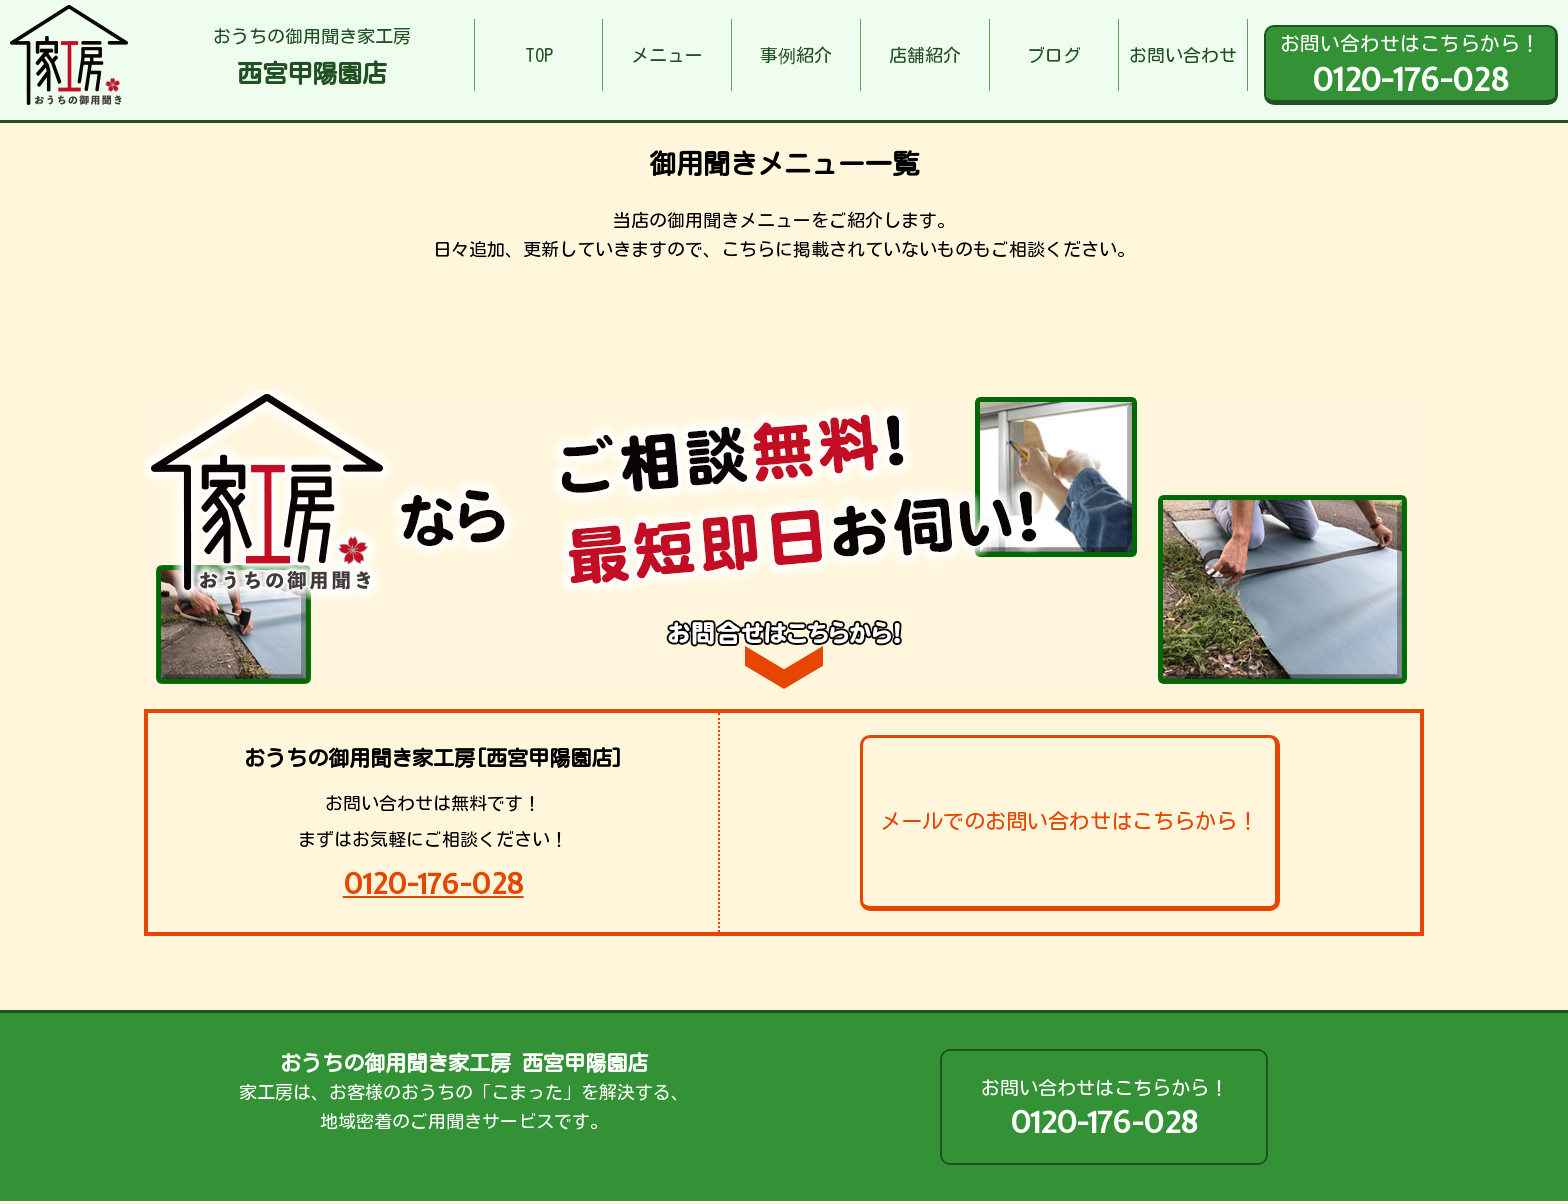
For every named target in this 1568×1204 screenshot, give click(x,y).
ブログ (1054, 55)
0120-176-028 (433, 883)
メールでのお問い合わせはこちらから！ (1069, 821)
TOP (539, 55)
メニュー (667, 55)
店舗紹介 (925, 55)
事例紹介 (796, 55)
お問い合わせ (1183, 55)
